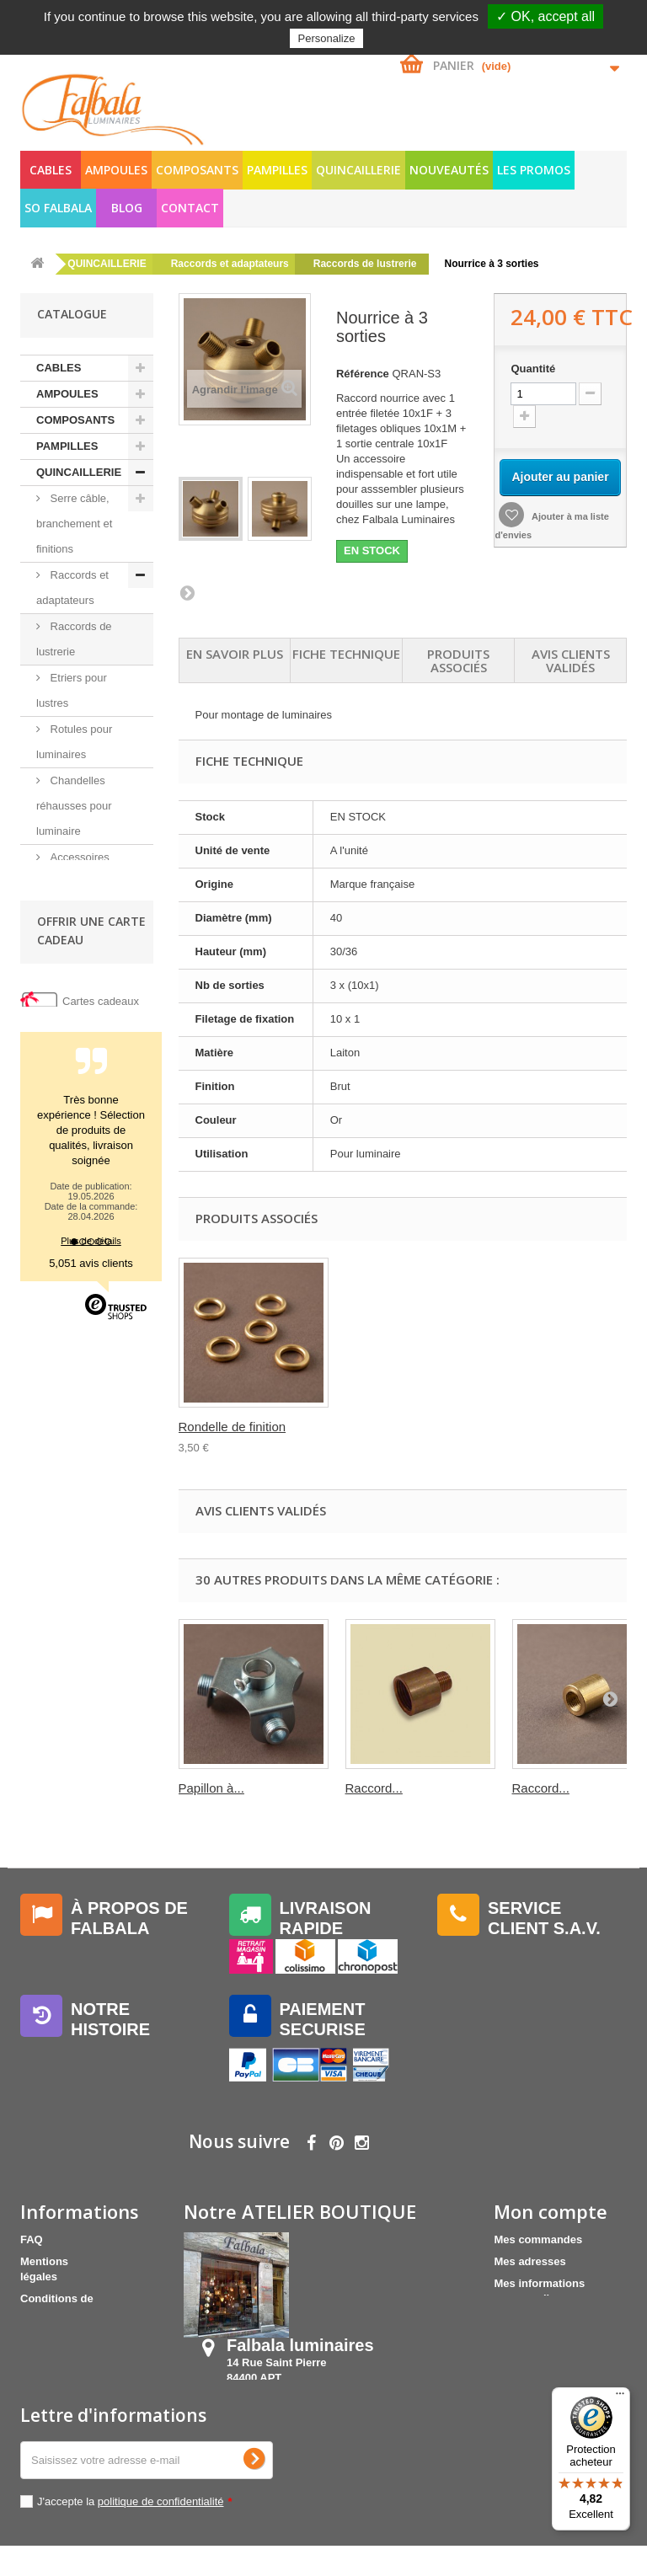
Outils (62, 1139)
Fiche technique (346, 653)
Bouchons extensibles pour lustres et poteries (79, 959)
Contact (190, 208)
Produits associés (458, 660)
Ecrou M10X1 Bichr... (238, 1426)
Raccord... (374, 1788)
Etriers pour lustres (71, 690)
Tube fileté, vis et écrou (78, 1074)
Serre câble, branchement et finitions (74, 523)
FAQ (31, 2239)
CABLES (50, 170)
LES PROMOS (533, 170)
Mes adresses (529, 2261)
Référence (362, 373)
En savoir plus (234, 653)
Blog (126, 208)
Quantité (533, 368)
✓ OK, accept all (545, 16)
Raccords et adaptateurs (72, 588)
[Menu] (620, 2397)
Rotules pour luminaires (74, 742)
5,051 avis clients (91, 1642)
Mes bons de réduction (553, 2320)
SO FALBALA (58, 208)
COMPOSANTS (197, 170)
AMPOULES (116, 170)
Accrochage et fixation (78, 1023)
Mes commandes (538, 2239)
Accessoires (78, 1113)
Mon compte (550, 2211)
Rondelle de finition (399, 1426)
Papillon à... (211, 1788)
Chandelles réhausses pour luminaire (74, 805)
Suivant (187, 592)
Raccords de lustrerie (74, 639)
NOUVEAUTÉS (449, 170)
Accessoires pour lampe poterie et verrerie (81, 882)
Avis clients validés (571, 660)
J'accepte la (135, 2531)
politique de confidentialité (161, 2531)
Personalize (327, 38)
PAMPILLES (277, 170)
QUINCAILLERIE (358, 170)
